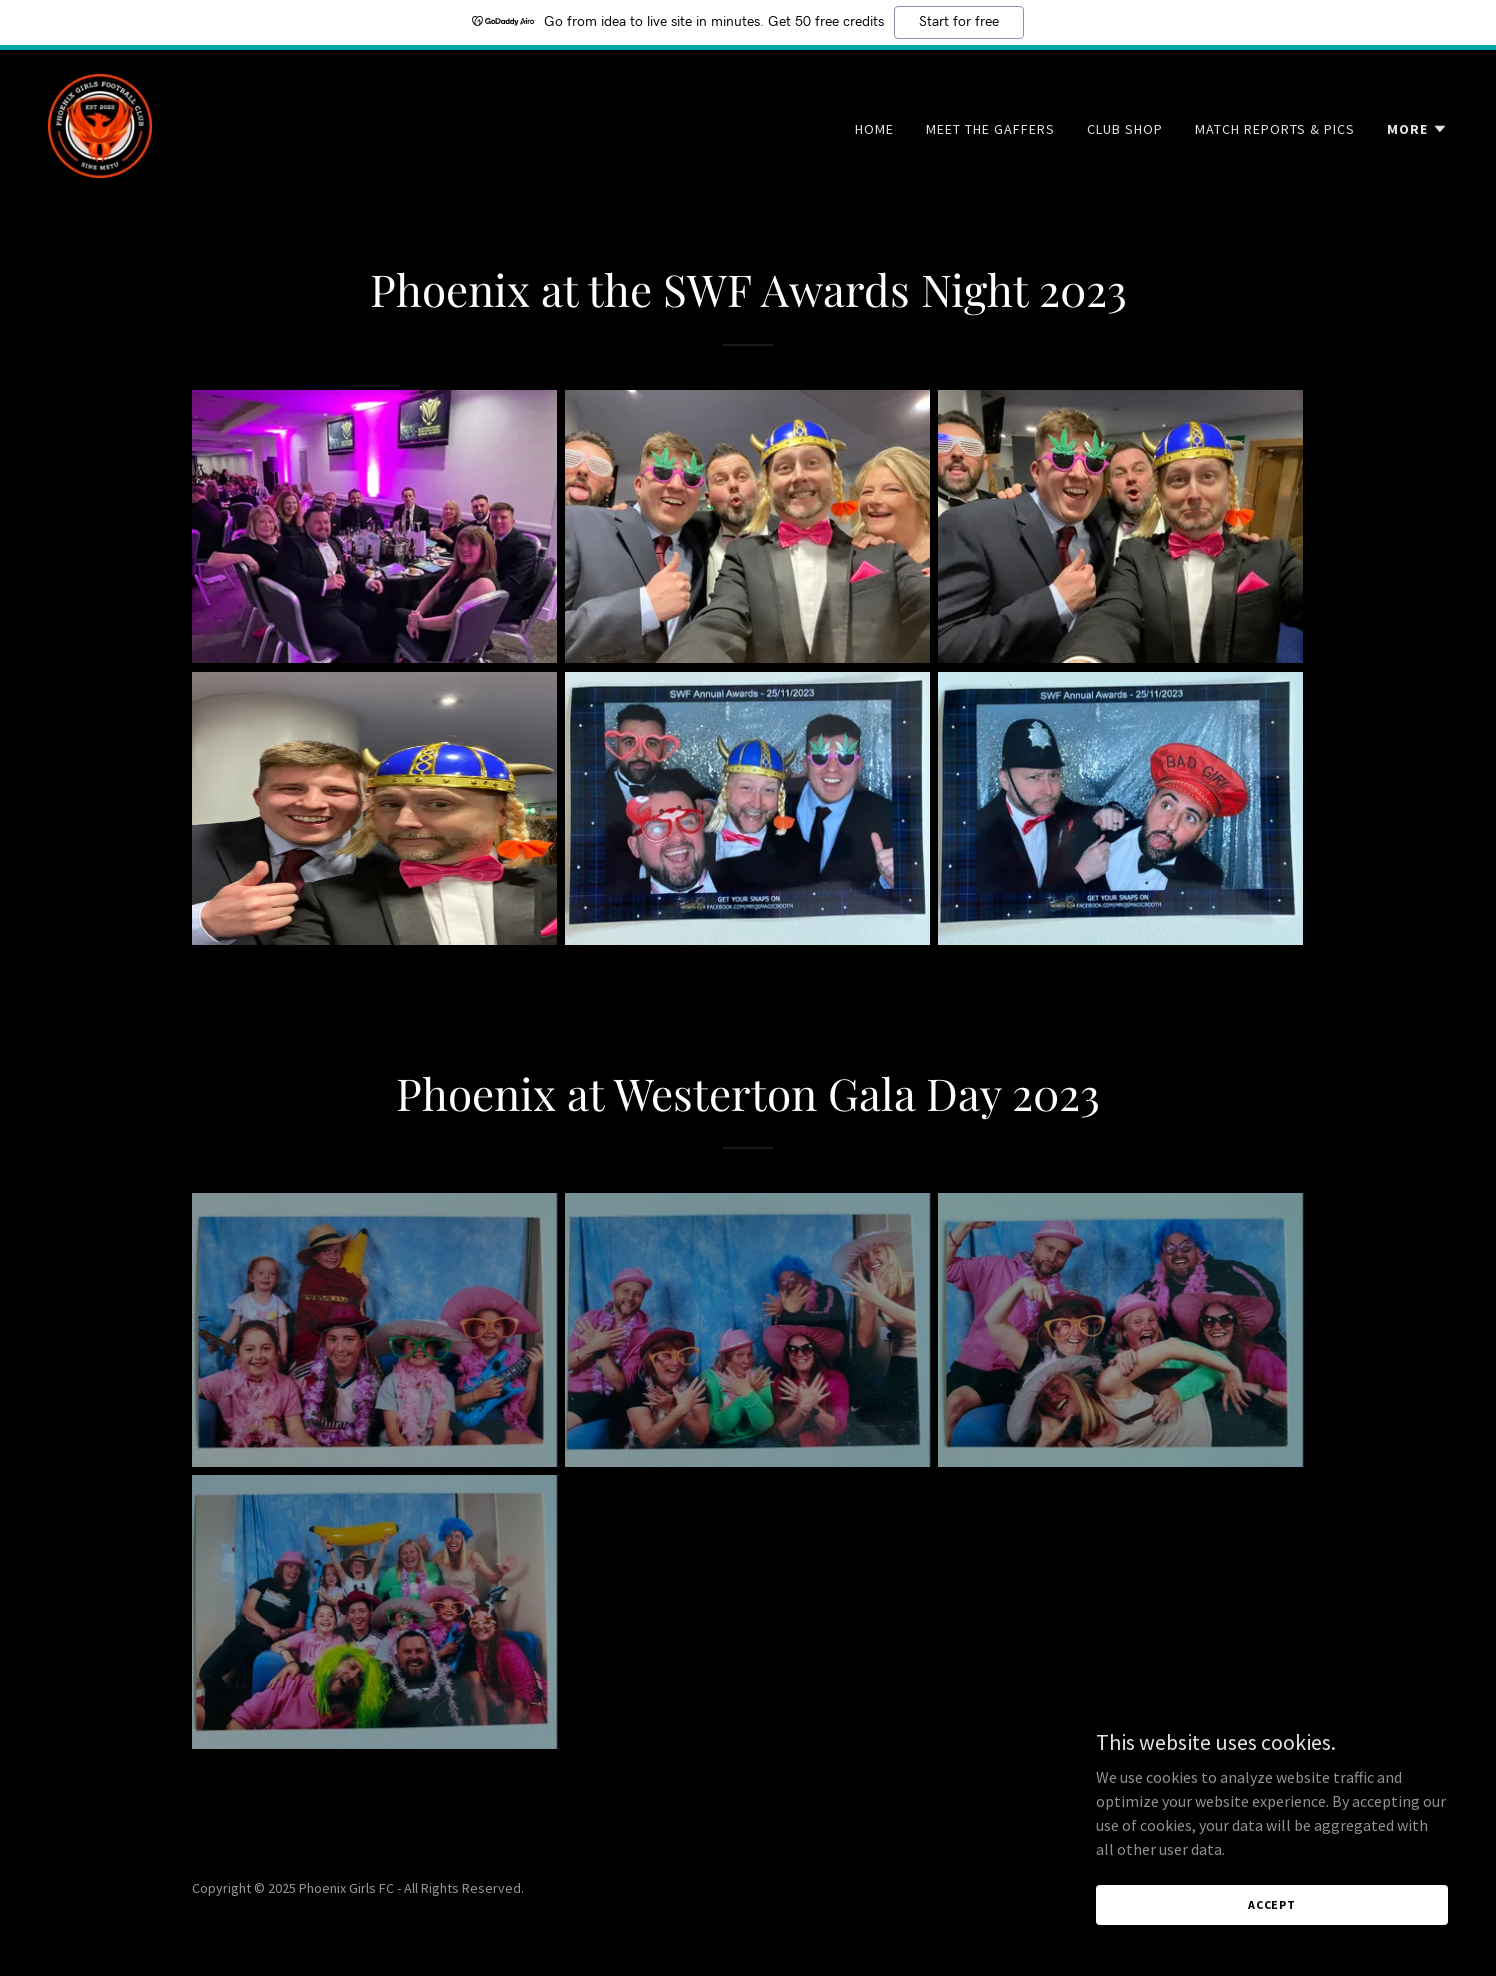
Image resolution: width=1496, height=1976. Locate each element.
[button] (1417, 129)
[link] (100, 124)
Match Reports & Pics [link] (1275, 129)
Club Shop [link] (1125, 129)
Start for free (959, 22)
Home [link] (874, 129)
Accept (1272, 1904)
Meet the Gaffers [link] (990, 129)
